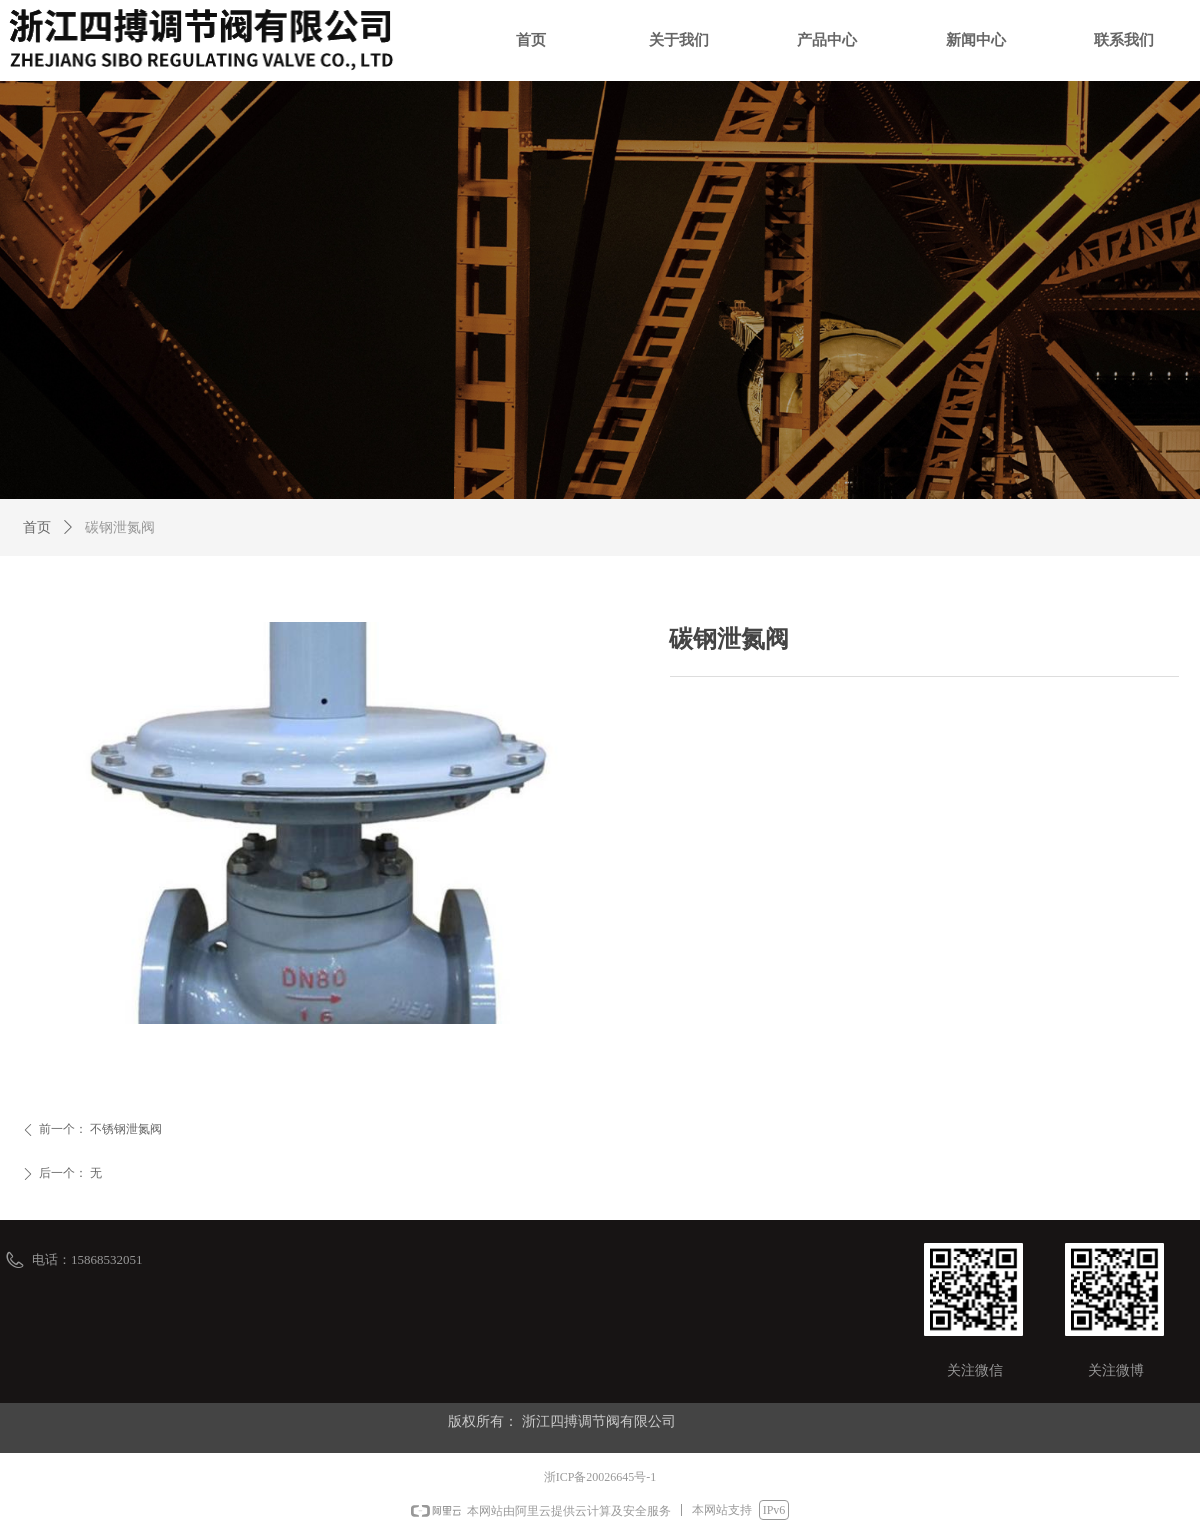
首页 (37, 527)
